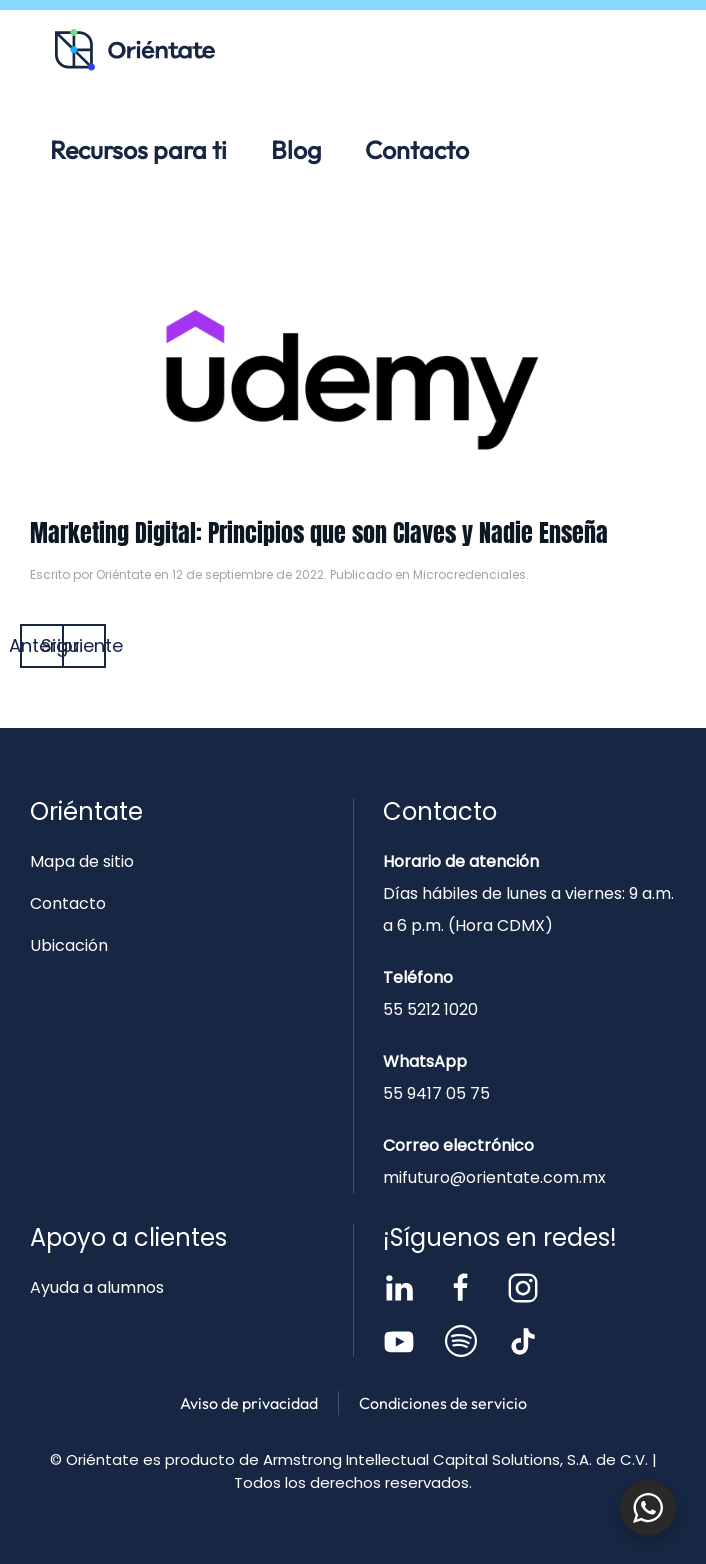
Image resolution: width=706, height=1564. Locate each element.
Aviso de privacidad (249, 1403)
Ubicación (69, 945)
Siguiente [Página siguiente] (84, 645)
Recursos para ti (138, 150)
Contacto (417, 150)
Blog (296, 150)
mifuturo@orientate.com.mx (494, 1177)
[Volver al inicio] (135, 50)
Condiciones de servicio (443, 1403)
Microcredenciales (469, 574)
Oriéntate (123, 574)
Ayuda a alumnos (97, 1287)
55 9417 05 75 (436, 1093)
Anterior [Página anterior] (42, 645)
